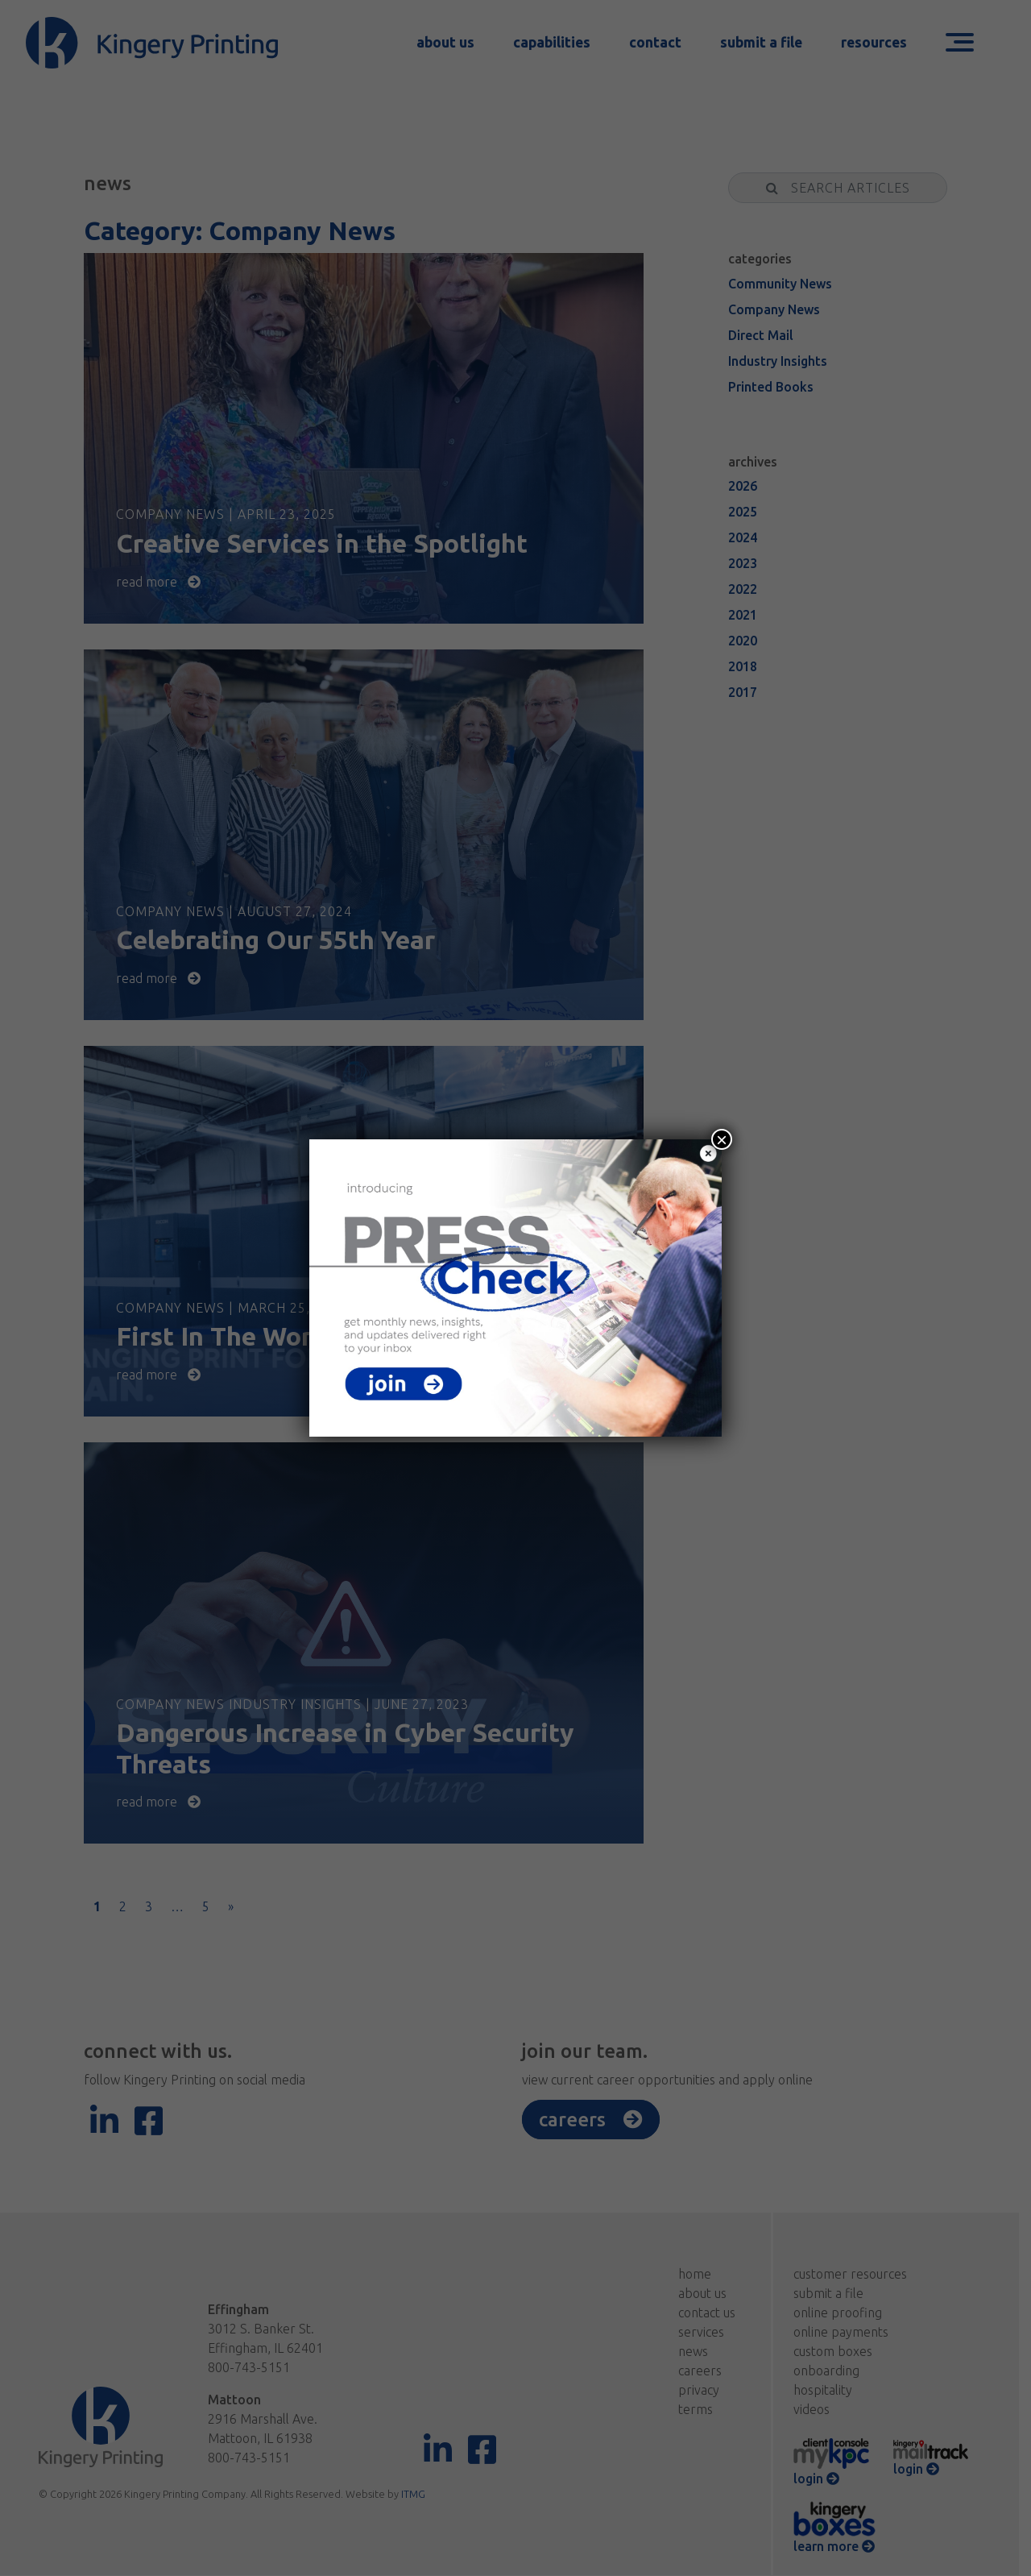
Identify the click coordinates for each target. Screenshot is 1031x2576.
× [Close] (721, 1139)
